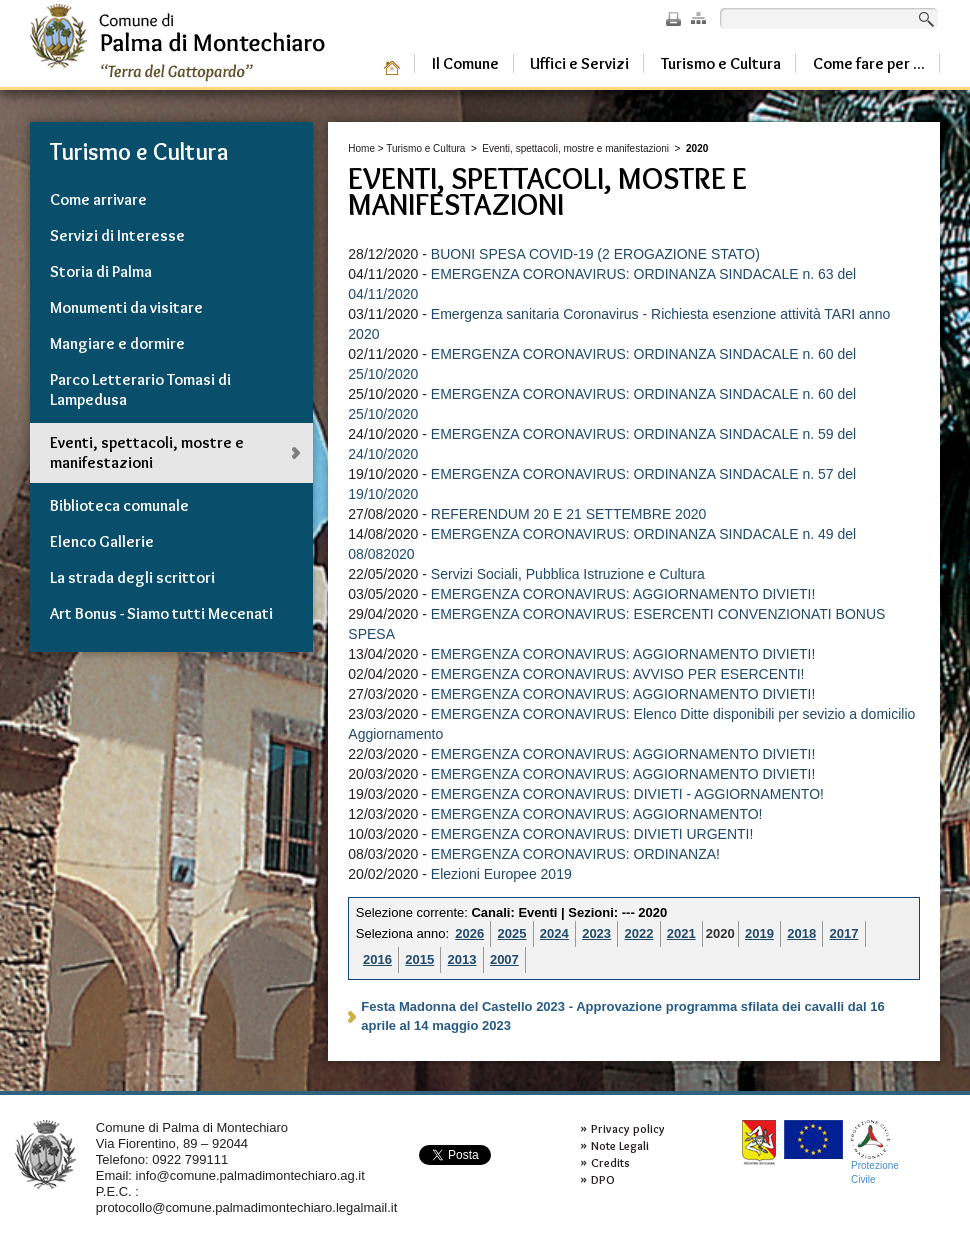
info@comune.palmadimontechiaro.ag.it (250, 1175)
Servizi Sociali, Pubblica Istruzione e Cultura (568, 574)
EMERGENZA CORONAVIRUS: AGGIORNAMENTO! (597, 814)
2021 (681, 933)
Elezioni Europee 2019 (501, 874)
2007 (504, 959)
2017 (844, 933)
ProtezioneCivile (875, 1152)
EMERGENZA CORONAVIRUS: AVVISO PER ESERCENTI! (618, 674)
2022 (638, 933)
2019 (759, 933)
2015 (419, 959)
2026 (469, 933)
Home (361, 148)
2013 (462, 959)
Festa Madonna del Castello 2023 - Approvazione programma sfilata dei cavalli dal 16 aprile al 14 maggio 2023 (622, 1016)
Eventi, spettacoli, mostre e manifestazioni (575, 148)
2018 (801, 933)
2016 (377, 959)
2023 (596, 933)
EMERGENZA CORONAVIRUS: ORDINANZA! (575, 854)
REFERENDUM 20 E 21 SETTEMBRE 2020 (568, 514)
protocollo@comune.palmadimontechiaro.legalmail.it (247, 1207)
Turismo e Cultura (425, 148)
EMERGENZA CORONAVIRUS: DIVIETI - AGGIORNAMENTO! (627, 794)
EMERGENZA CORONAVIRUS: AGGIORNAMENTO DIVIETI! (623, 594)
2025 (512, 933)
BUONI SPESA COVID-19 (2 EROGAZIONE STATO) (595, 254)
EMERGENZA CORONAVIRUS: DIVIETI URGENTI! (592, 834)
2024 (554, 933)
